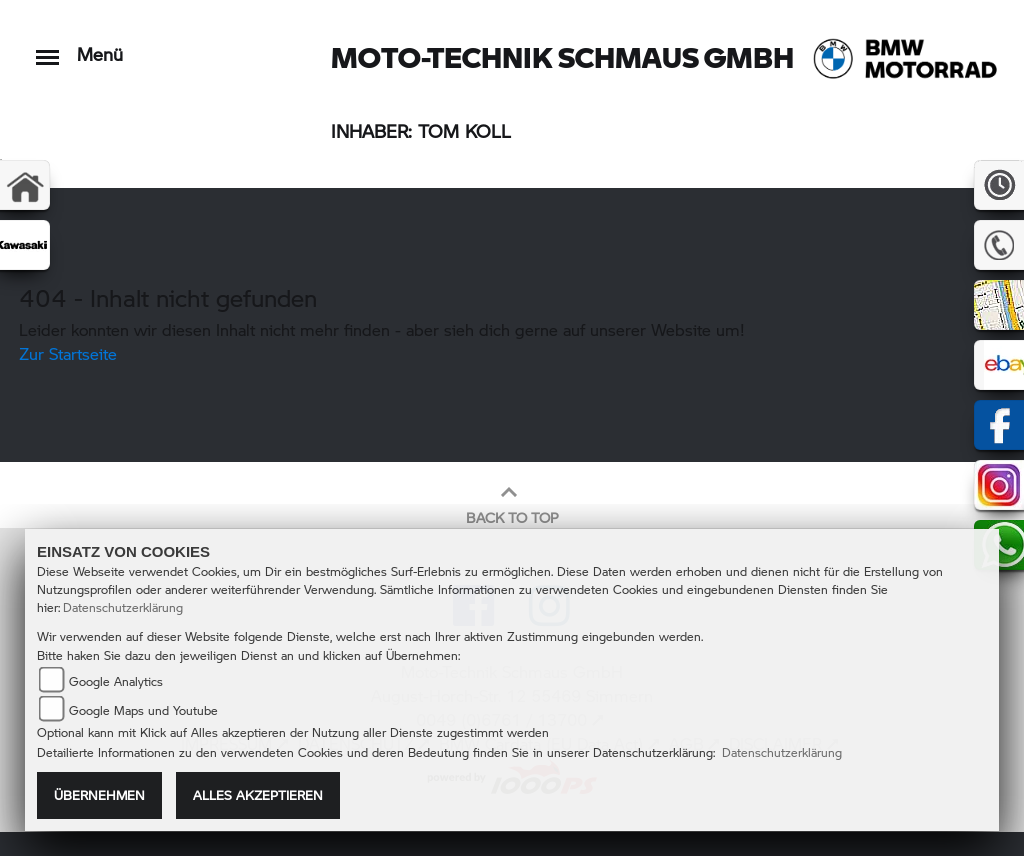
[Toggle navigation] (47, 47)
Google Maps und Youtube (143, 710)
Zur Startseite (68, 353)
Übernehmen (99, 795)
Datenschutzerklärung (123, 607)
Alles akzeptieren (258, 795)
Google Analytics (116, 681)
